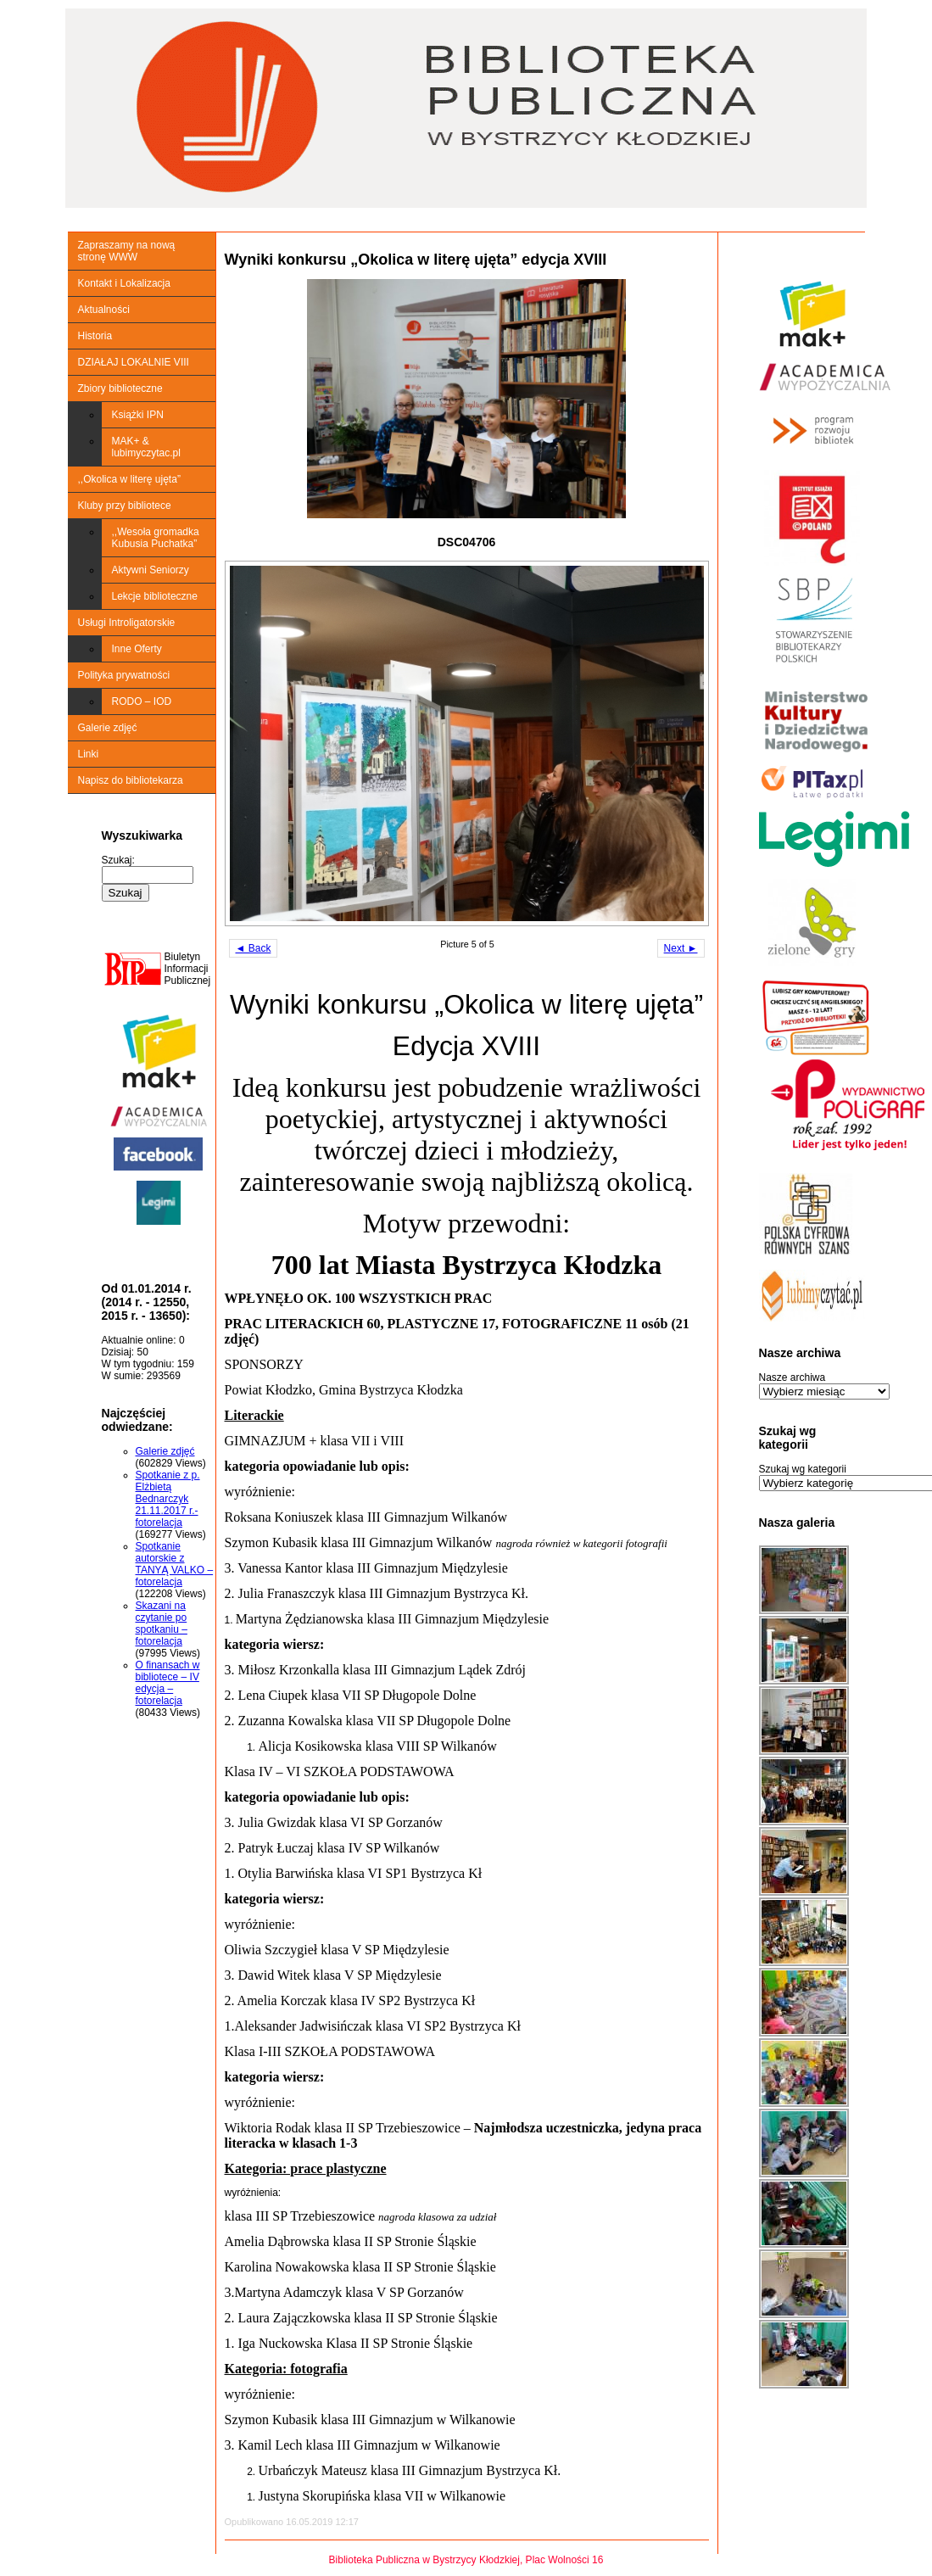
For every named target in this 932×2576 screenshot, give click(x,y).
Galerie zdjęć (107, 728)
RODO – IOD (142, 701)
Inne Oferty (137, 649)
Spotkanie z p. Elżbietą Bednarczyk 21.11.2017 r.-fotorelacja (168, 1498)
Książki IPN (138, 415)
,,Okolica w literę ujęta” (129, 479)
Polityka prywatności (124, 675)
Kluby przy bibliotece (124, 505)
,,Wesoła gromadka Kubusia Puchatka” (155, 538)
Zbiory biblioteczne (120, 388)
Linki (88, 754)
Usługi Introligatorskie (127, 623)
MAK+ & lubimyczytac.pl (146, 447)
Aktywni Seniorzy (150, 570)
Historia (95, 336)
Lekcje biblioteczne (155, 596)
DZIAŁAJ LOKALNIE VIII (133, 362)
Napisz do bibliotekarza (130, 780)
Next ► (681, 948)
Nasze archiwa (792, 1377)
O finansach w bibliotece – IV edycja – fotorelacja (168, 1683)
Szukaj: (118, 860)
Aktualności (104, 310)
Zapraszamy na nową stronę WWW (127, 251)
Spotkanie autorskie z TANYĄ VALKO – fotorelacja (175, 1564)
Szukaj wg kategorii (802, 1469)
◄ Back (253, 948)
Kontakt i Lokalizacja (124, 283)
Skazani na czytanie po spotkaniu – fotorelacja (161, 1623)
